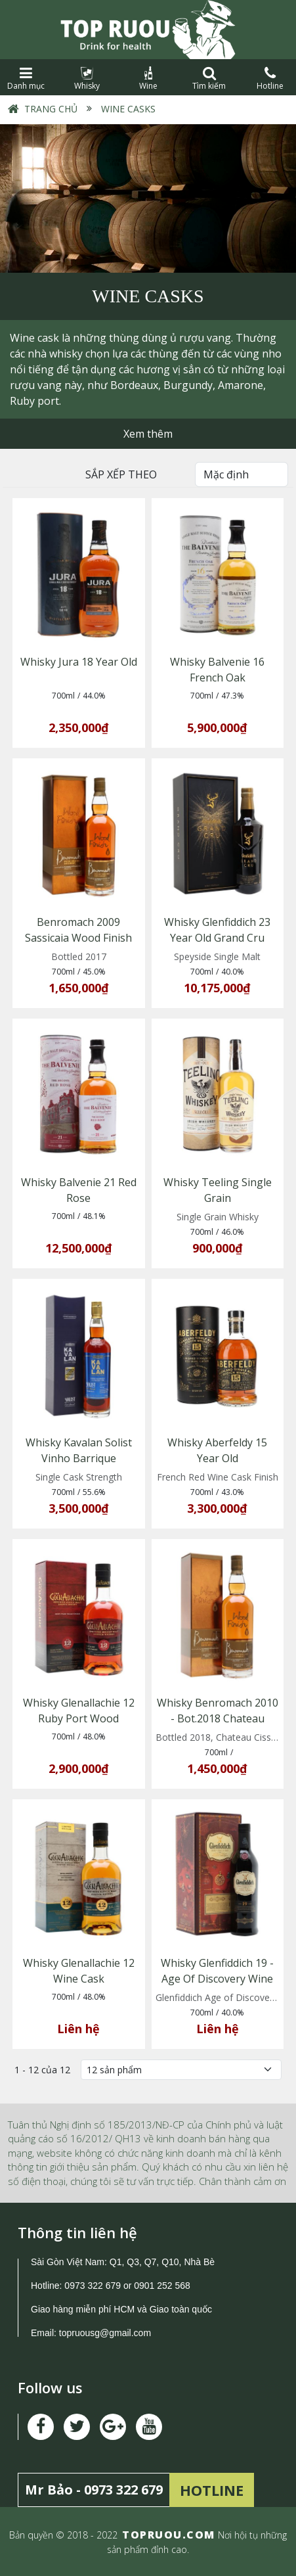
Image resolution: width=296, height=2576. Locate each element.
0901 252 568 (162, 2285)
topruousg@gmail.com (106, 2333)
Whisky (87, 78)
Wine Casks (127, 109)
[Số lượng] (181, 2069)
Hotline (270, 78)
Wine (148, 78)
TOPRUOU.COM (168, 2534)
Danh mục (26, 78)
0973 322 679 (92, 2285)
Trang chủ (50, 109)
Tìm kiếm (209, 78)
